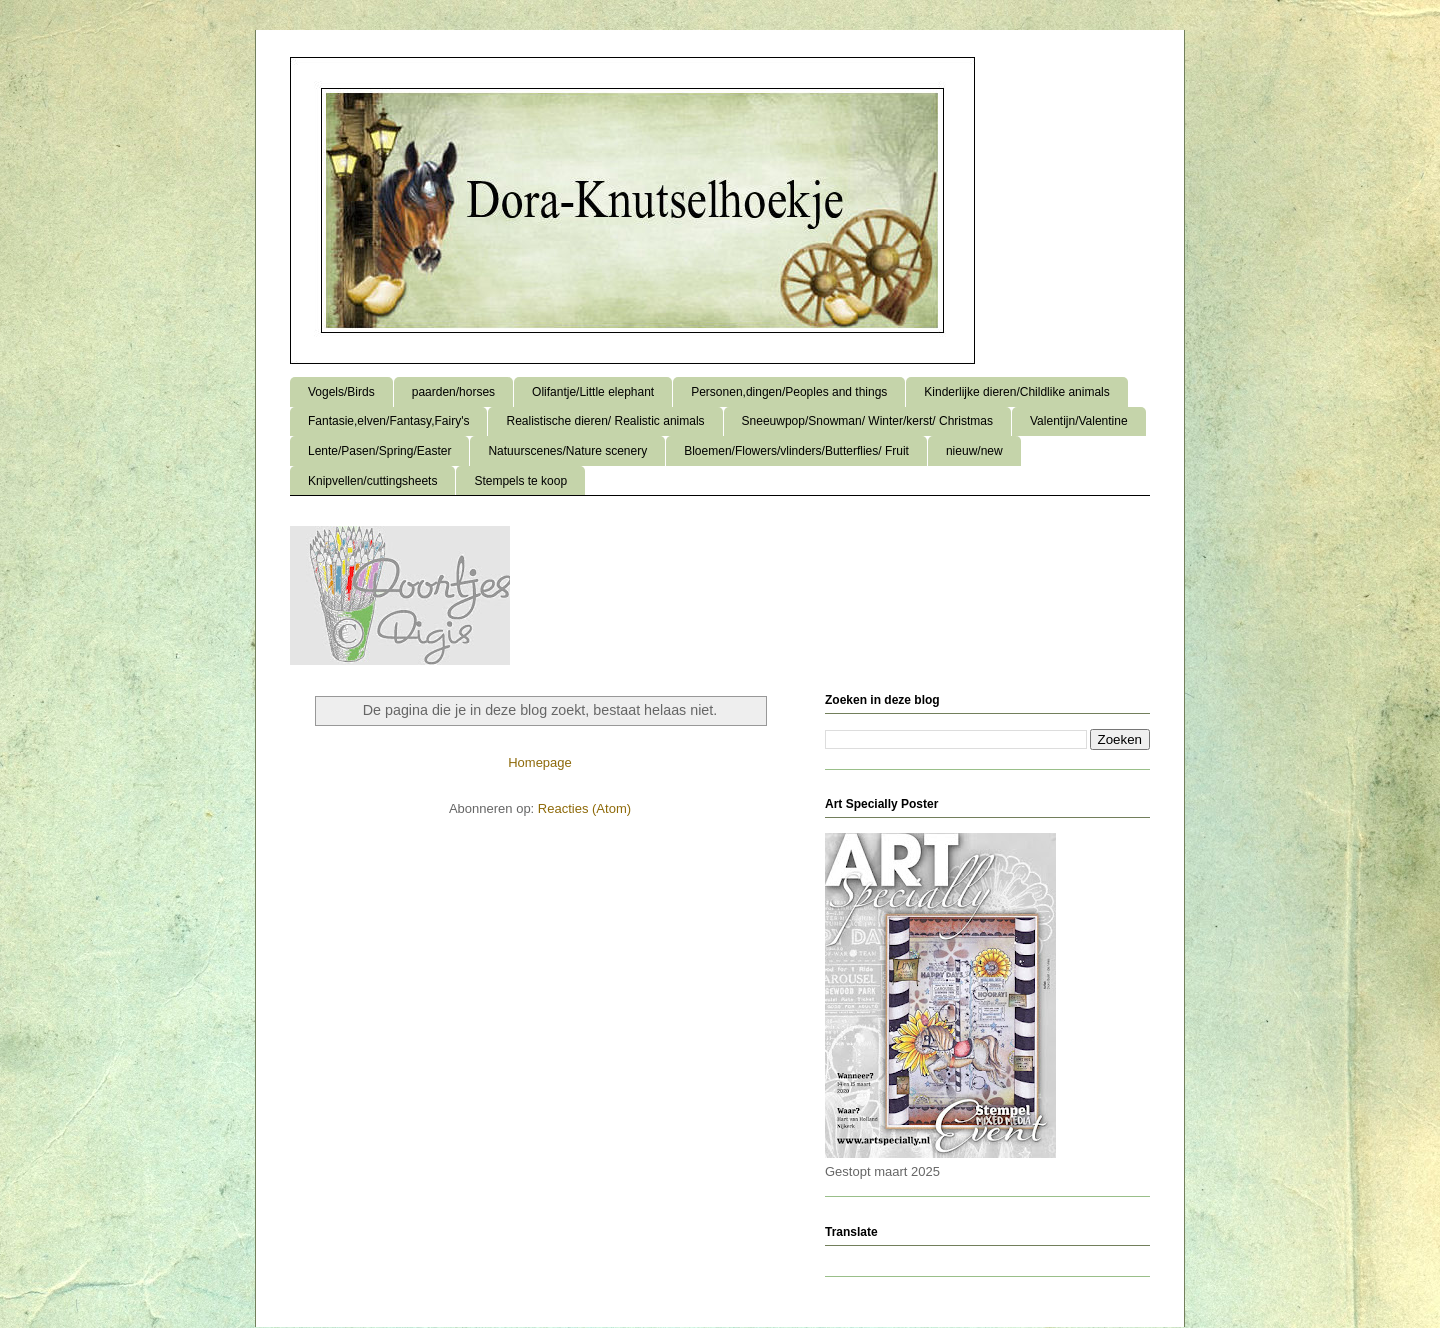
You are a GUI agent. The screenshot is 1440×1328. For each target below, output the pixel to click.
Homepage (540, 762)
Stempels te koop (520, 481)
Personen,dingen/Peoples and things (789, 392)
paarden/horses (453, 392)
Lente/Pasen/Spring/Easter (379, 451)
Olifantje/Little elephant (593, 392)
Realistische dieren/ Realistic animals (605, 421)
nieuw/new (974, 451)
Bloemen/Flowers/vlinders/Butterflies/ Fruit (796, 451)
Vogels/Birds (341, 392)
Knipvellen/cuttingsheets (372, 481)
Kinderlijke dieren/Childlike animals (1016, 392)
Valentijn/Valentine (1079, 421)
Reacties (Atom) (584, 808)
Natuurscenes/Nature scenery (567, 451)
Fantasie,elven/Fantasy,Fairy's (388, 421)
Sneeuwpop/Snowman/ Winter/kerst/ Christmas (867, 421)
